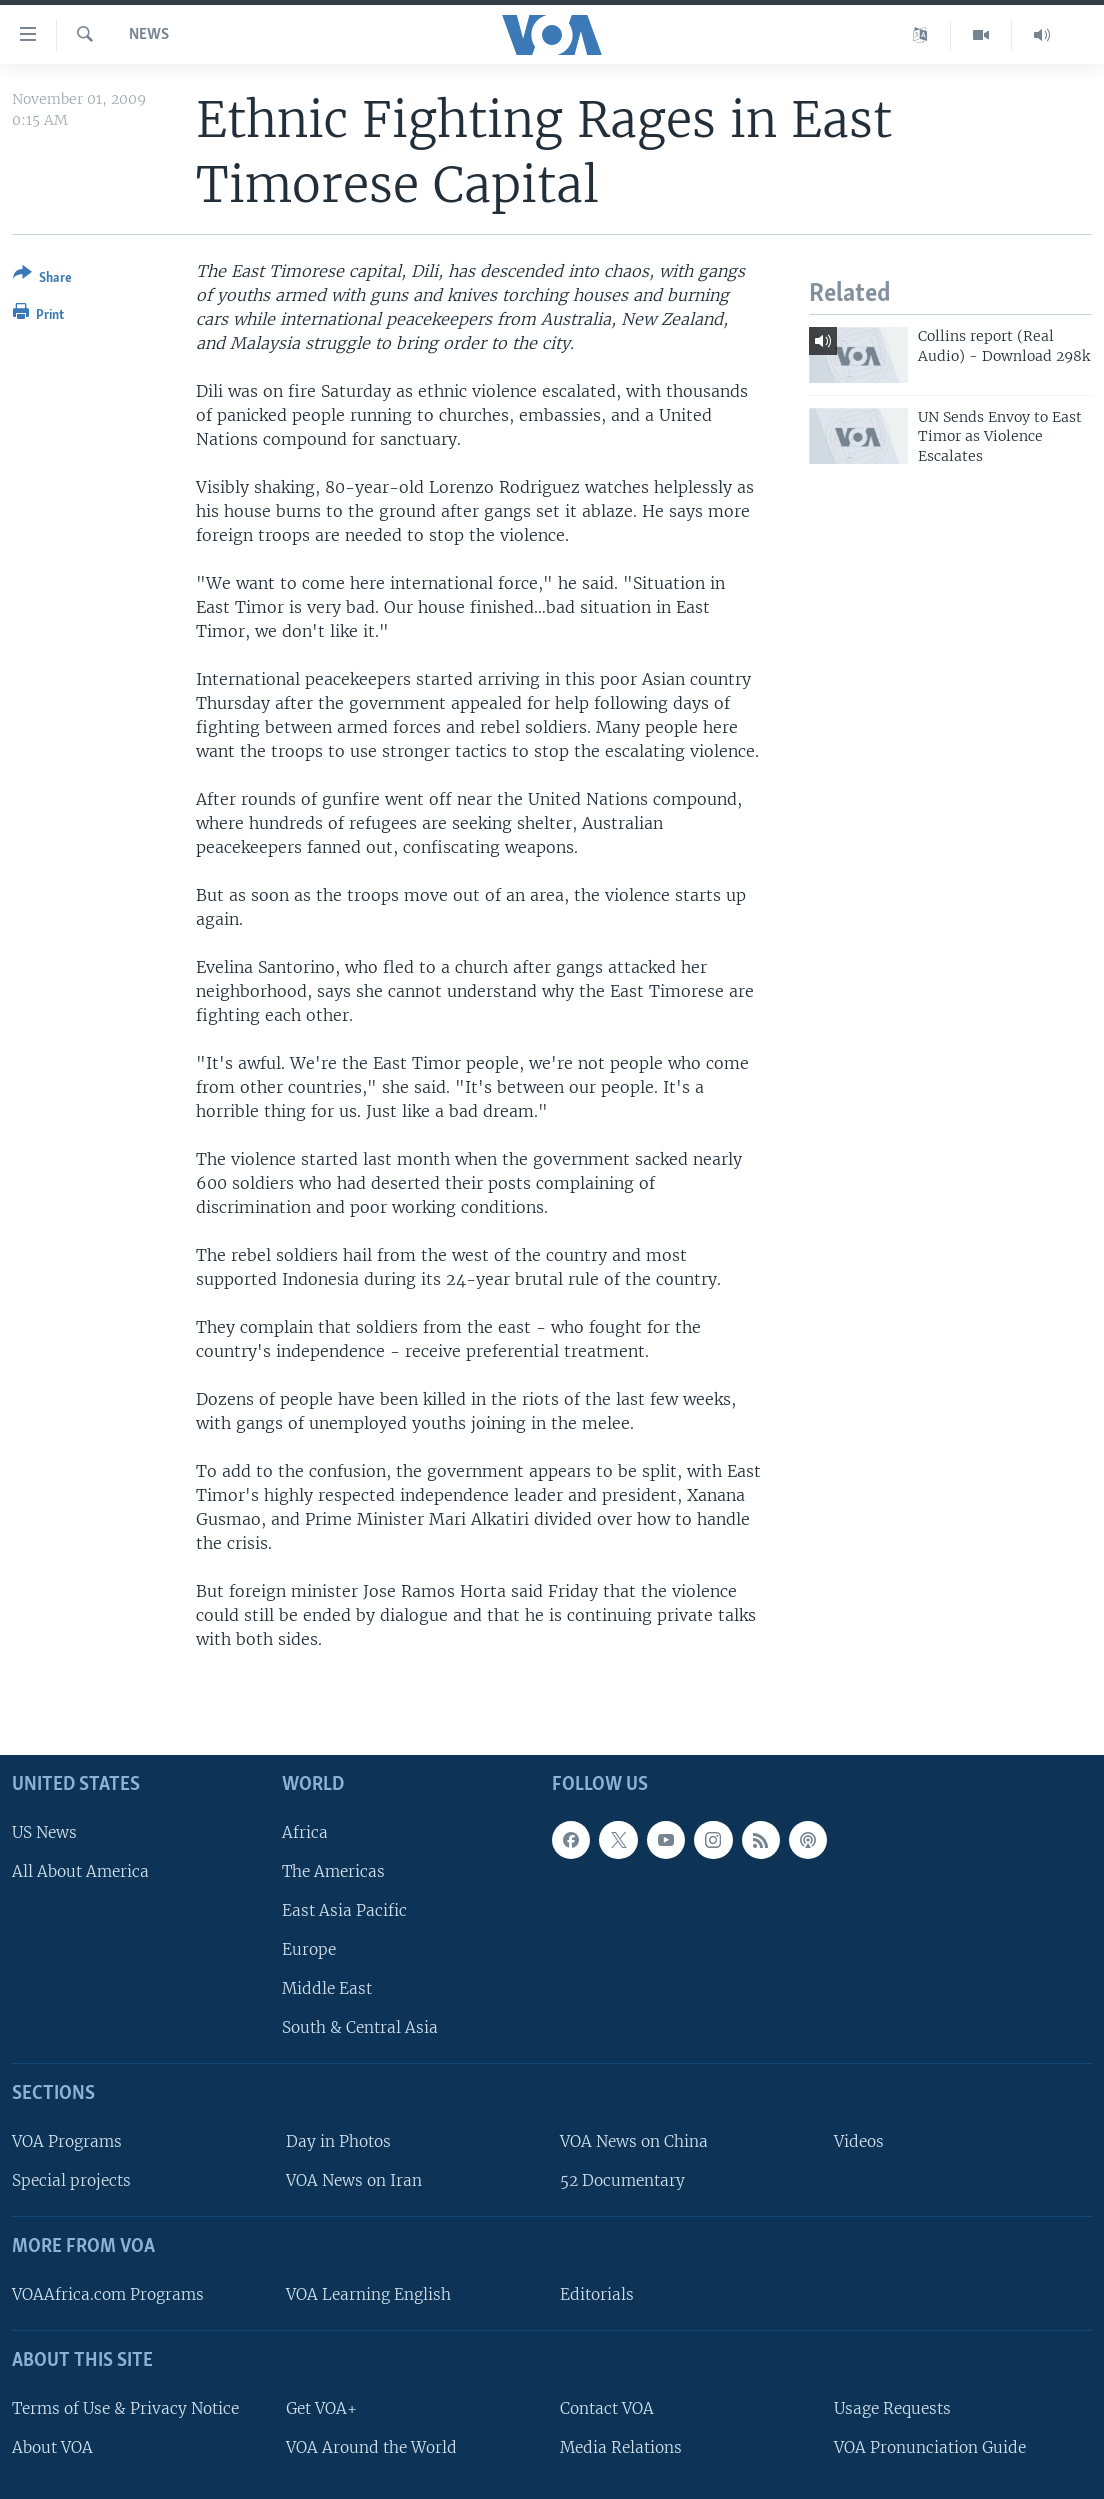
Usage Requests (892, 2407)
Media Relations (621, 2446)
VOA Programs (67, 2141)
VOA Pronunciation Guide (930, 2446)
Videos (859, 2141)
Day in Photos (338, 2141)
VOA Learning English (368, 2294)
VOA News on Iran (354, 2180)
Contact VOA (607, 2407)
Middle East (327, 1988)
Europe (309, 1949)
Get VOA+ (321, 2407)
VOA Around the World (371, 2446)
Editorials (597, 2294)
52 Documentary (622, 2180)
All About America (80, 1870)
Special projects (71, 2180)
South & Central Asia (360, 2027)
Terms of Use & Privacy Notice (125, 2407)
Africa (305, 1831)
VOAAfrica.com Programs (108, 2294)
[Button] (42, 279)
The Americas (333, 1870)
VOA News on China (634, 2141)
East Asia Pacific (344, 1910)
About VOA (52, 2446)
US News (44, 1831)
